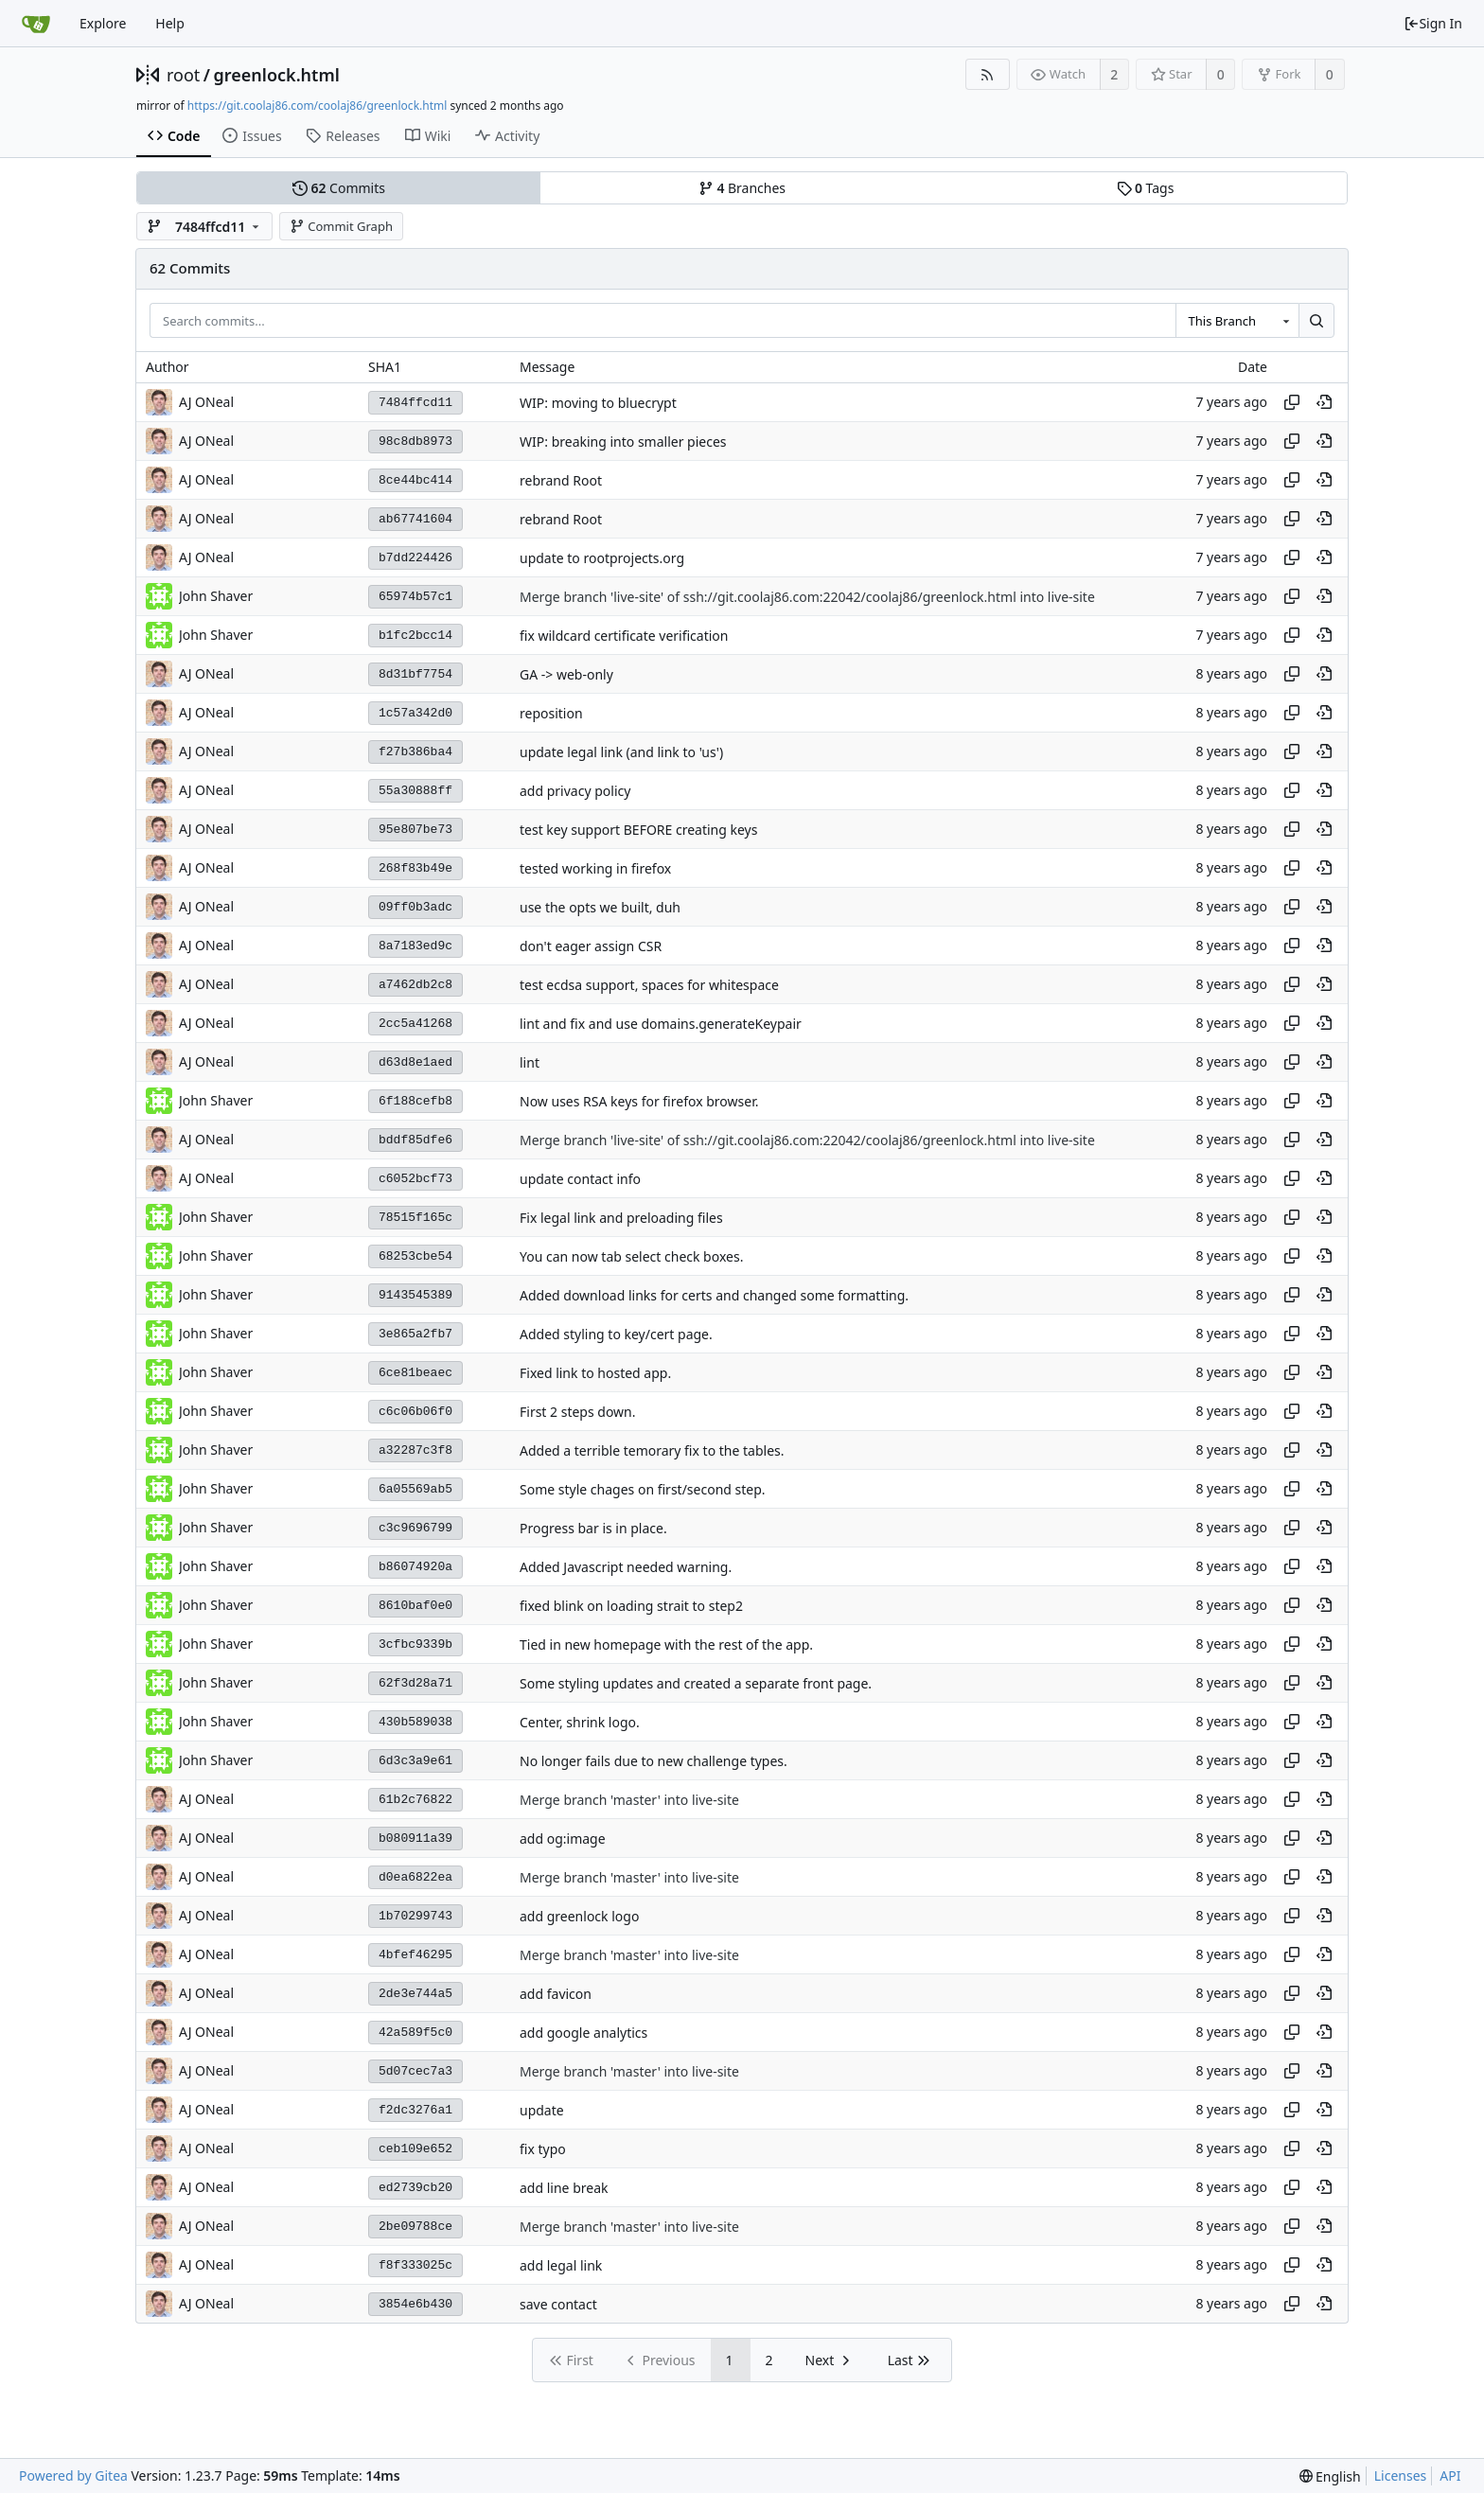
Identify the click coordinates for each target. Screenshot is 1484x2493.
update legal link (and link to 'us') (621, 752)
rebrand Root (561, 480)
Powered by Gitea (73, 2475)
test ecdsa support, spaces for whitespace (649, 985)
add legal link (561, 2265)
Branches (742, 188)
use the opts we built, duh (600, 907)
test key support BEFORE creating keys (638, 830)
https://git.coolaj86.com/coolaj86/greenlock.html (317, 105)
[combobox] (1236, 321)
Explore (103, 23)
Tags (1146, 188)
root (183, 74)
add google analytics (583, 2033)
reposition (551, 713)
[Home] (35, 24)
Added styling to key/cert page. (616, 1334)
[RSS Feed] (987, 74)
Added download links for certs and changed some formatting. (714, 1295)
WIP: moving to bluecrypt (598, 403)
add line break (564, 2188)
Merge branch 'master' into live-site (629, 1800)
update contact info (580, 1179)
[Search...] (1316, 321)
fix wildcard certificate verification (624, 636)
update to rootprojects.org (602, 558)
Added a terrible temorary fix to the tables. (652, 1450)
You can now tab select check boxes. (631, 1256)
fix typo (543, 2149)
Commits (338, 188)
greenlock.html (277, 74)
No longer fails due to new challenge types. (653, 1761)
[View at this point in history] (1324, 402)
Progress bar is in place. (593, 1528)
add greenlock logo (579, 1916)
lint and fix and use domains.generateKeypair (661, 1024)
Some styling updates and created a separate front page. (696, 1683)
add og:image (563, 1839)
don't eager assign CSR (591, 946)
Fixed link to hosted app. (595, 1373)
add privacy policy (575, 791)
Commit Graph (341, 226)
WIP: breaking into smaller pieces (623, 442)
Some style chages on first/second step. (643, 1489)
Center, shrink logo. (580, 1722)
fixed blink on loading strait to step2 (631, 1606)
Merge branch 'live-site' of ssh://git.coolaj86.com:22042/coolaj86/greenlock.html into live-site (807, 597)
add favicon (556, 1994)
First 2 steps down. (578, 1412)
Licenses (1400, 2475)
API (1450, 2475)
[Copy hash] (1292, 402)
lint (529, 1062)
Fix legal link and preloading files (621, 1218)
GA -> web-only (566, 674)
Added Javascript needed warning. (626, 1567)
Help (170, 23)
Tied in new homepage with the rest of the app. (666, 1644)
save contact (558, 2304)
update (542, 2110)
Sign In (1433, 23)
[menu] (1330, 2476)
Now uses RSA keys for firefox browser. (639, 1101)
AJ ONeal (206, 402)
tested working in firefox (595, 868)
